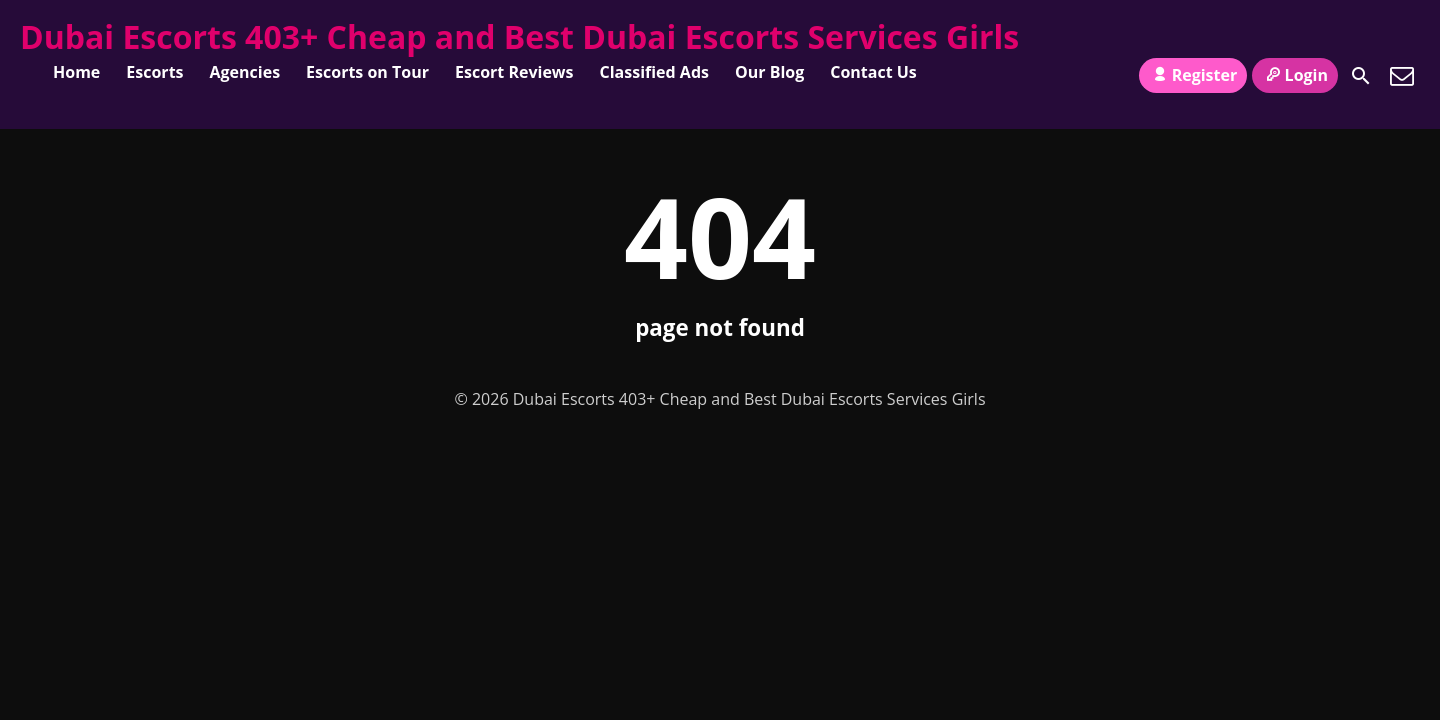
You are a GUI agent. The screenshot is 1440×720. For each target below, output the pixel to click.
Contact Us (873, 72)
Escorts (154, 72)
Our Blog (769, 72)
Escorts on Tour (367, 72)
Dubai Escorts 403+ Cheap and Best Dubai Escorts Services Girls (519, 36)
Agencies (245, 72)
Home (76, 72)
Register (1193, 75)
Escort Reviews (514, 72)
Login (1295, 75)
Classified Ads (654, 72)
